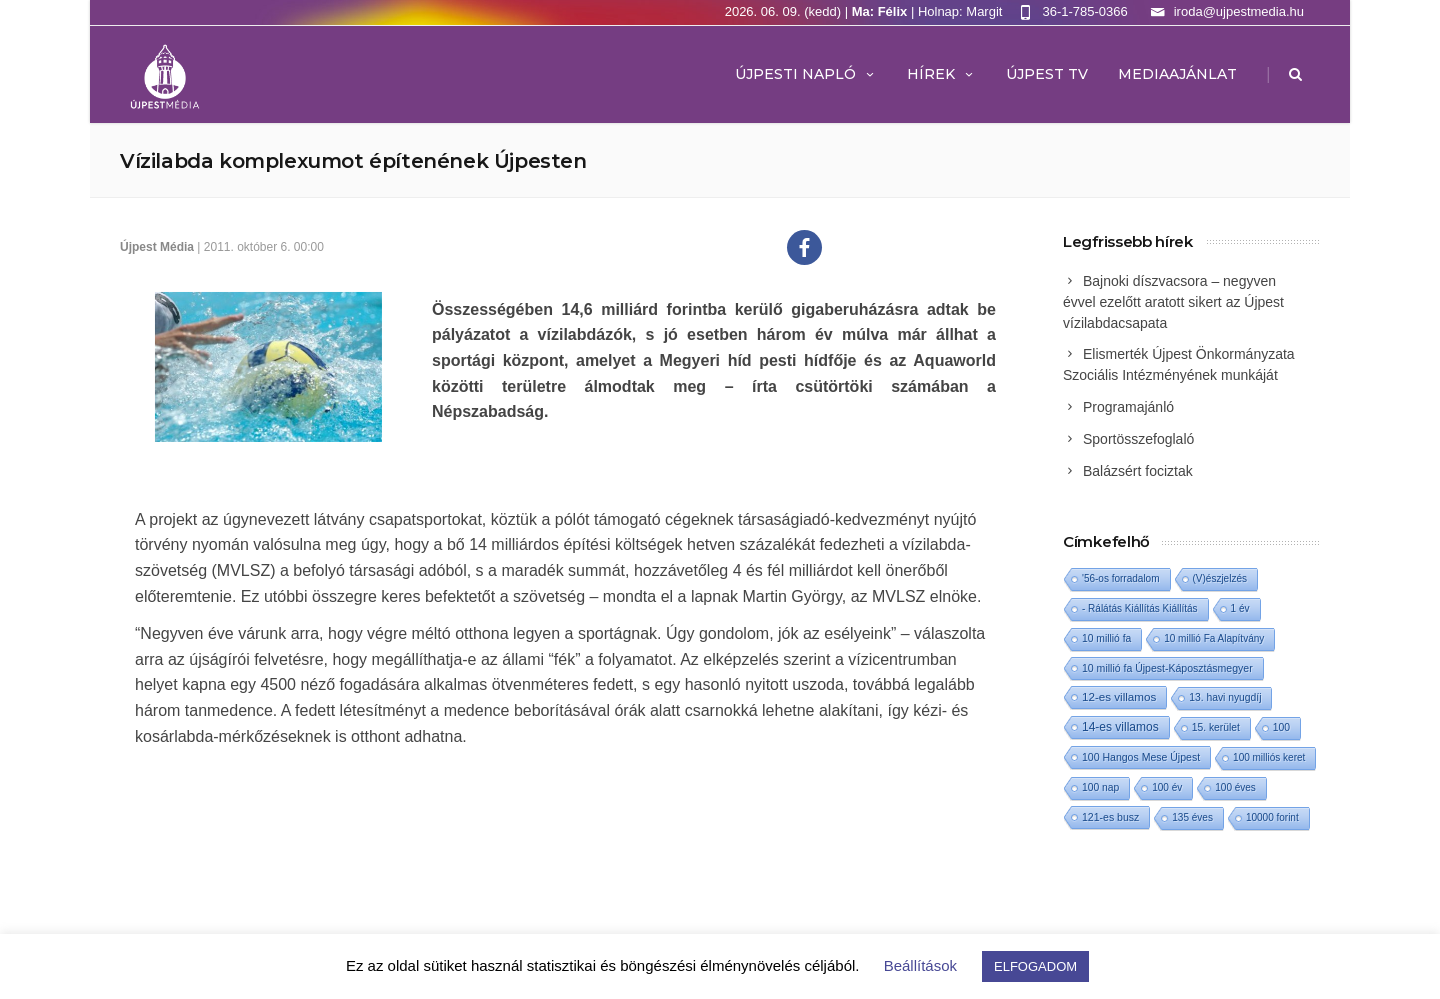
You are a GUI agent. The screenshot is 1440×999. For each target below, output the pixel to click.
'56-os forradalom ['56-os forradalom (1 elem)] (1121, 578)
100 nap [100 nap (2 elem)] (1100, 787)
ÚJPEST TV (1047, 74)
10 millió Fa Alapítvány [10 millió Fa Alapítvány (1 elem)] (1214, 638)
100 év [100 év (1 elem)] (1167, 787)
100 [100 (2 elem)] (1281, 727)
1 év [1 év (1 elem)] (1240, 608)
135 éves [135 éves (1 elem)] (1192, 817)
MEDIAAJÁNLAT (1177, 74)
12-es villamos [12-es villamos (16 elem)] (1119, 696)
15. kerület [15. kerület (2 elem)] (1216, 727)
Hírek (941, 74)
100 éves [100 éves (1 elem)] (1235, 787)
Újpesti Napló (806, 74)
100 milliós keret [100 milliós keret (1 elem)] (1269, 757)
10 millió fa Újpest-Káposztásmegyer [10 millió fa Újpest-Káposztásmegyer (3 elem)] (1167, 668)
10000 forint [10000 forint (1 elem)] (1272, 817)
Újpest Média (157, 247)
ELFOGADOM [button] (1035, 966)
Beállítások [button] (920, 965)
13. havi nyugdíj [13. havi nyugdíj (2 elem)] (1225, 697)
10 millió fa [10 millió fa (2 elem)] (1106, 638)
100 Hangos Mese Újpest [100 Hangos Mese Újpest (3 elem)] (1141, 757)
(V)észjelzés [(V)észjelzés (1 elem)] (1220, 578)
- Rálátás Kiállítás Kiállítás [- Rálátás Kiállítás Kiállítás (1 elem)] (1140, 608)
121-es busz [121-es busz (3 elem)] (1110, 817)
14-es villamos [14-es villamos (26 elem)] (1120, 727)
